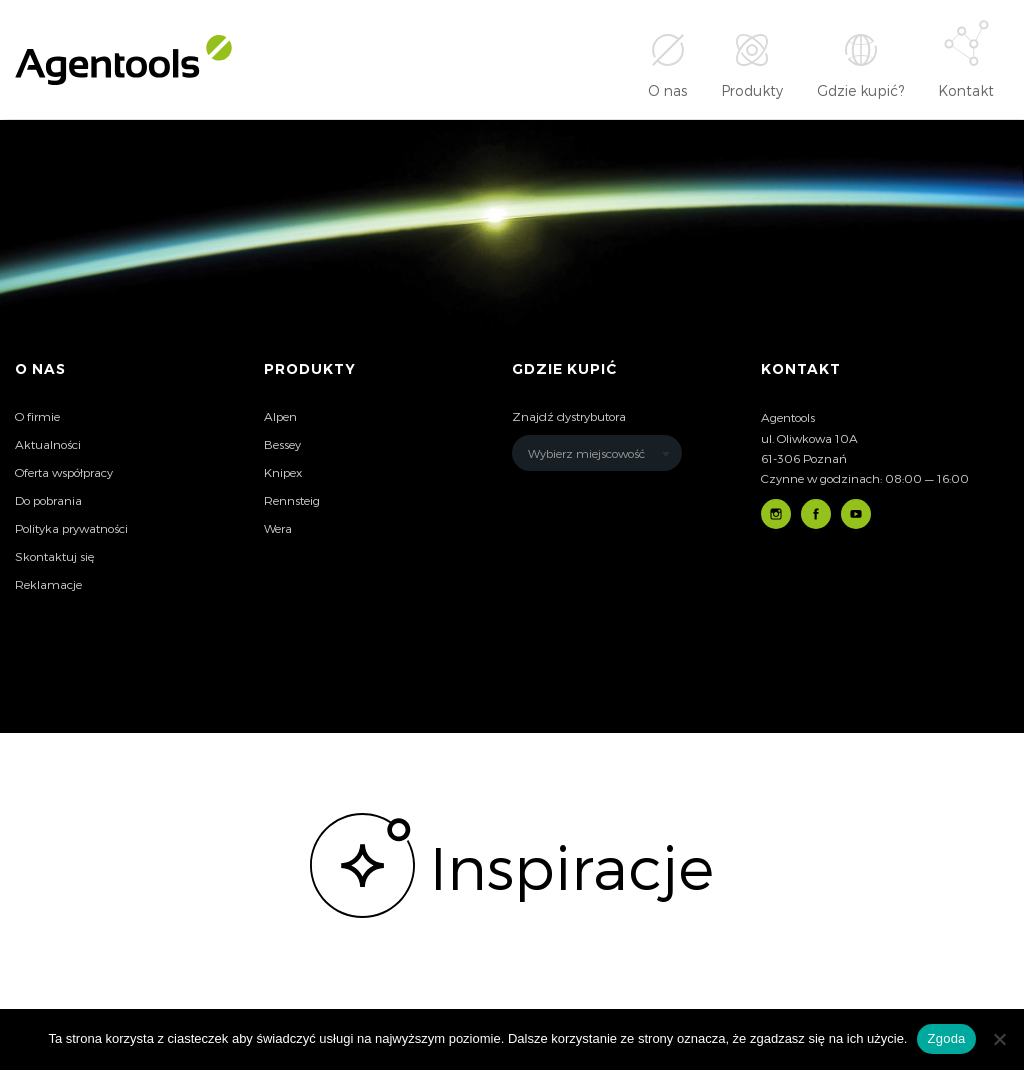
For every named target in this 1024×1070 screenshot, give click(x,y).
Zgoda (946, 1038)
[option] (512, 865)
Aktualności (48, 444)
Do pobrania (48, 500)
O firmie (37, 416)
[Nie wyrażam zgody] (999, 1039)
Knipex (283, 472)
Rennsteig (292, 500)
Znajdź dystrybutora (569, 416)
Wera (278, 528)
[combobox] (597, 453)
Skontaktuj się (54, 556)
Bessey (282, 444)
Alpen (280, 416)
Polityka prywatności (71, 528)
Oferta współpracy (64, 472)
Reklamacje (48, 584)
